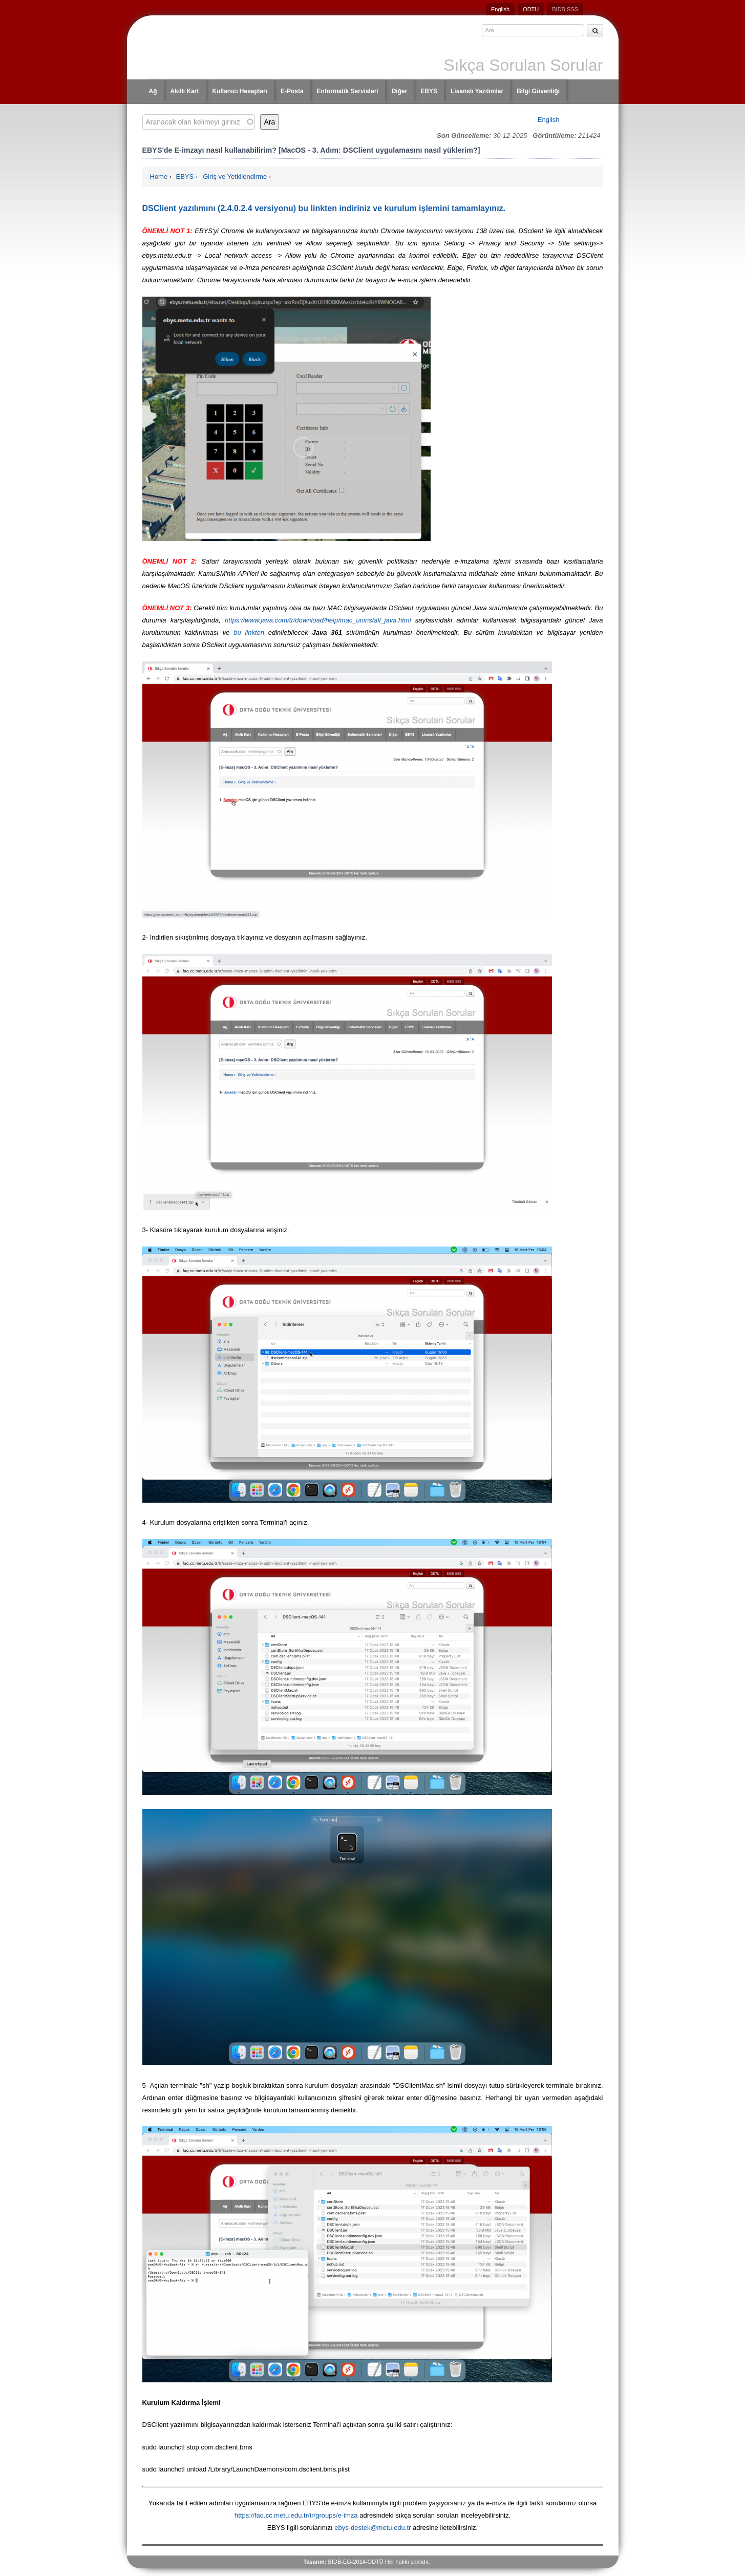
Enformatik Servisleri (347, 91)
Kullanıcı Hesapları (239, 91)
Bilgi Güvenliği (538, 91)
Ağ (153, 91)
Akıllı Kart (185, 91)
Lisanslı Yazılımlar (477, 91)
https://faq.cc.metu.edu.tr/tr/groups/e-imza (296, 2515)
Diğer (400, 91)
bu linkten (248, 632)
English (500, 9)
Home (159, 176)
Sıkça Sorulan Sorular (523, 65)
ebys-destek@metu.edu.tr (372, 2527)
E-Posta (292, 91)
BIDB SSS (565, 9)
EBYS (428, 91)
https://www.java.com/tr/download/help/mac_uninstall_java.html (318, 620)
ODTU (531, 9)
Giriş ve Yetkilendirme (235, 176)
